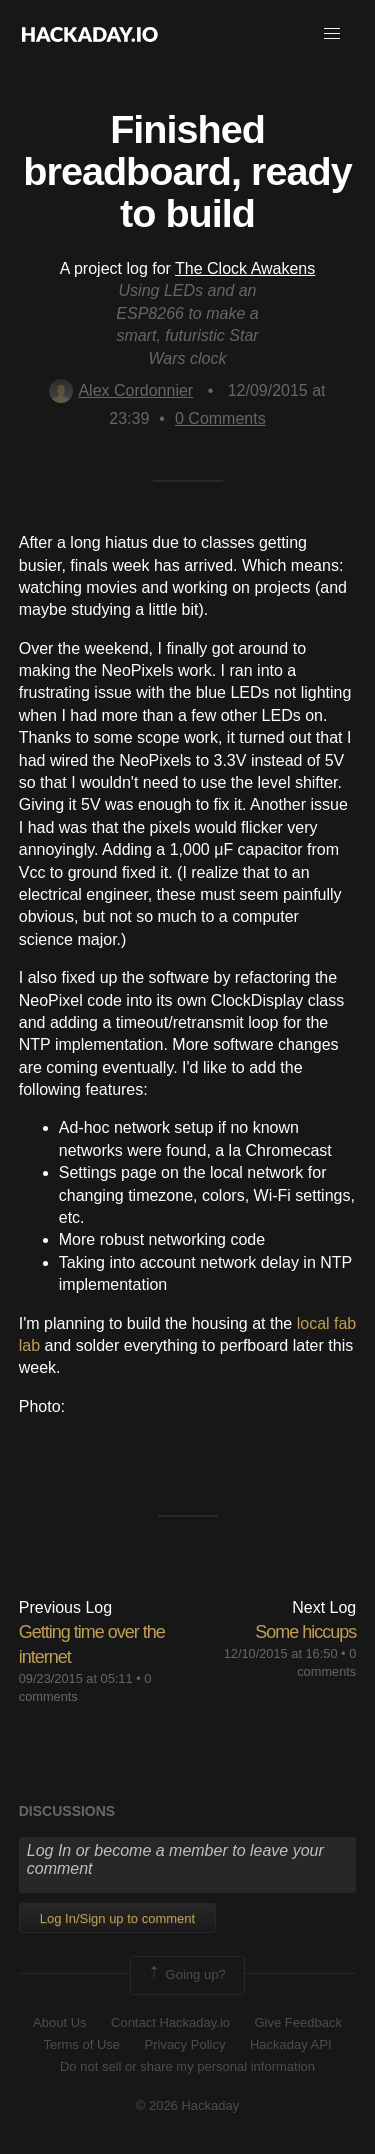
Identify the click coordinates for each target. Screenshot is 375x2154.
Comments (220, 418)
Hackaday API (291, 2044)
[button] (332, 34)
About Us (59, 2022)
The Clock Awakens (245, 268)
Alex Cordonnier (121, 390)
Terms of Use (81, 2044)
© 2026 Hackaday (188, 2105)
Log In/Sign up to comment (117, 1918)
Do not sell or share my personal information (187, 2066)
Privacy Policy (185, 2044)
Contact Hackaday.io (170, 2022)
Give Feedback (297, 2022)
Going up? (186, 1975)
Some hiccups (305, 1632)
